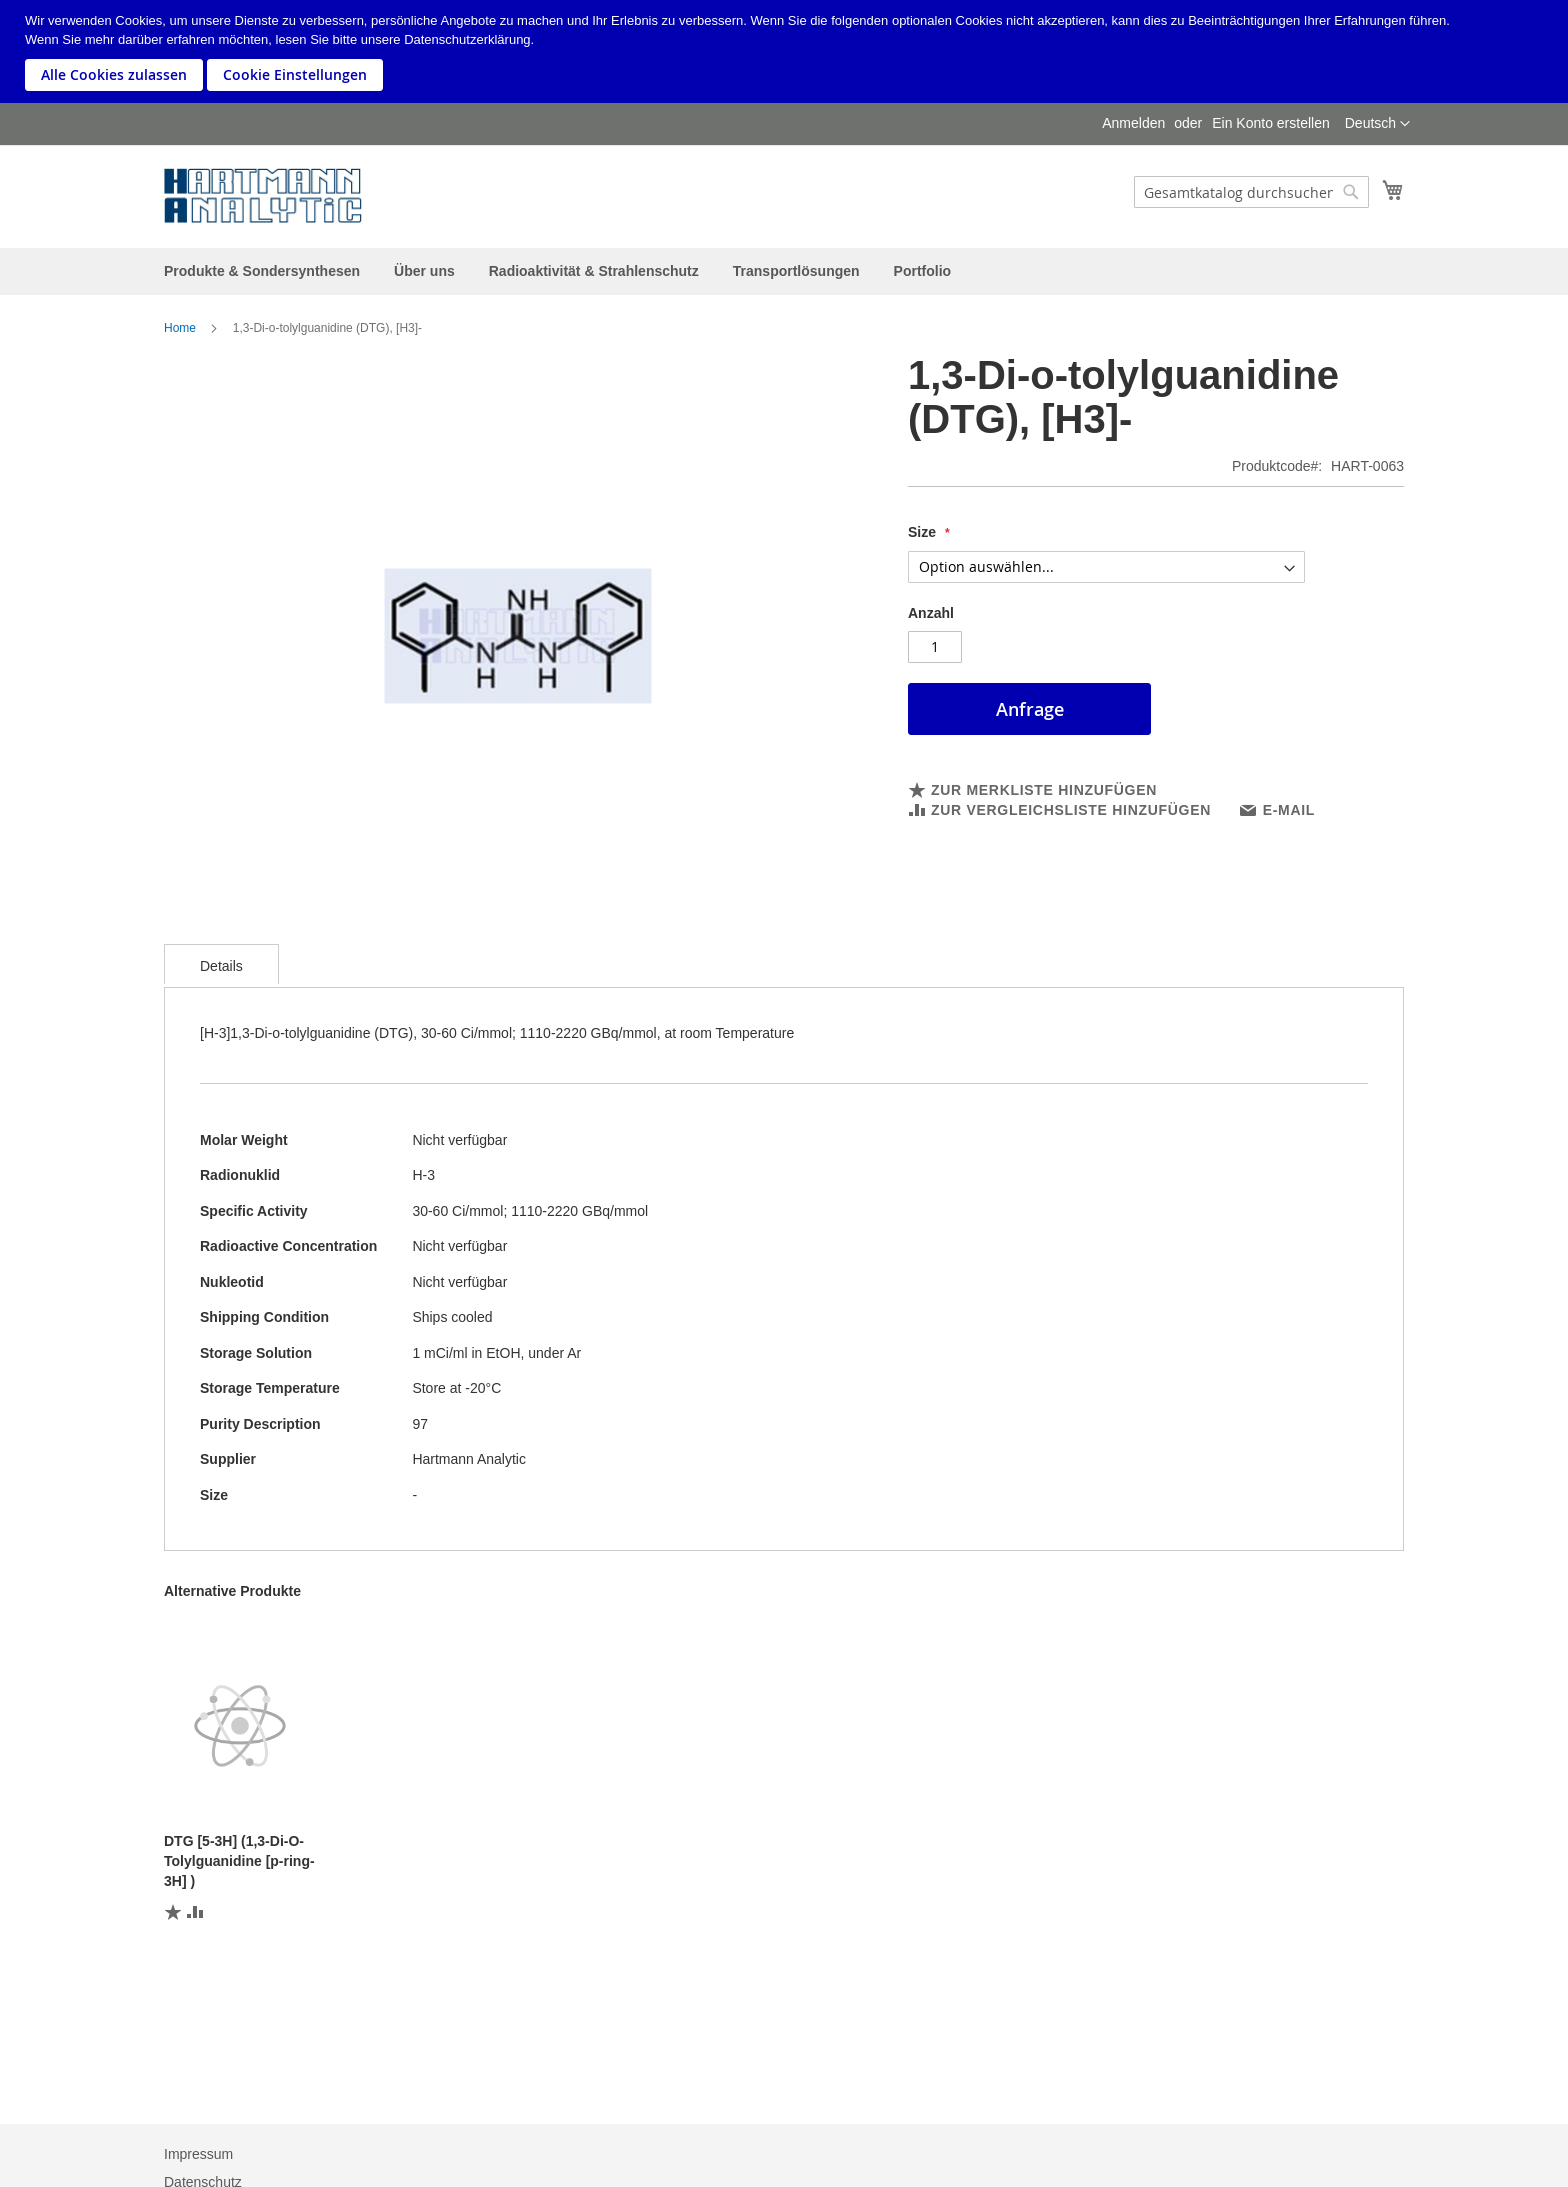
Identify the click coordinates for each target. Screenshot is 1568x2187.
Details (221, 966)
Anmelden (1133, 123)
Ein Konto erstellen (1271, 123)
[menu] (784, 271)
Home (180, 328)
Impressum (198, 2154)
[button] (1377, 124)
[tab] (221, 964)
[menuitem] (262, 271)
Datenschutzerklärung (467, 39)
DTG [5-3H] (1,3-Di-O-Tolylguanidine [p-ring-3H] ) (239, 1861)
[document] (786, 51)
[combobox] (1251, 192)
